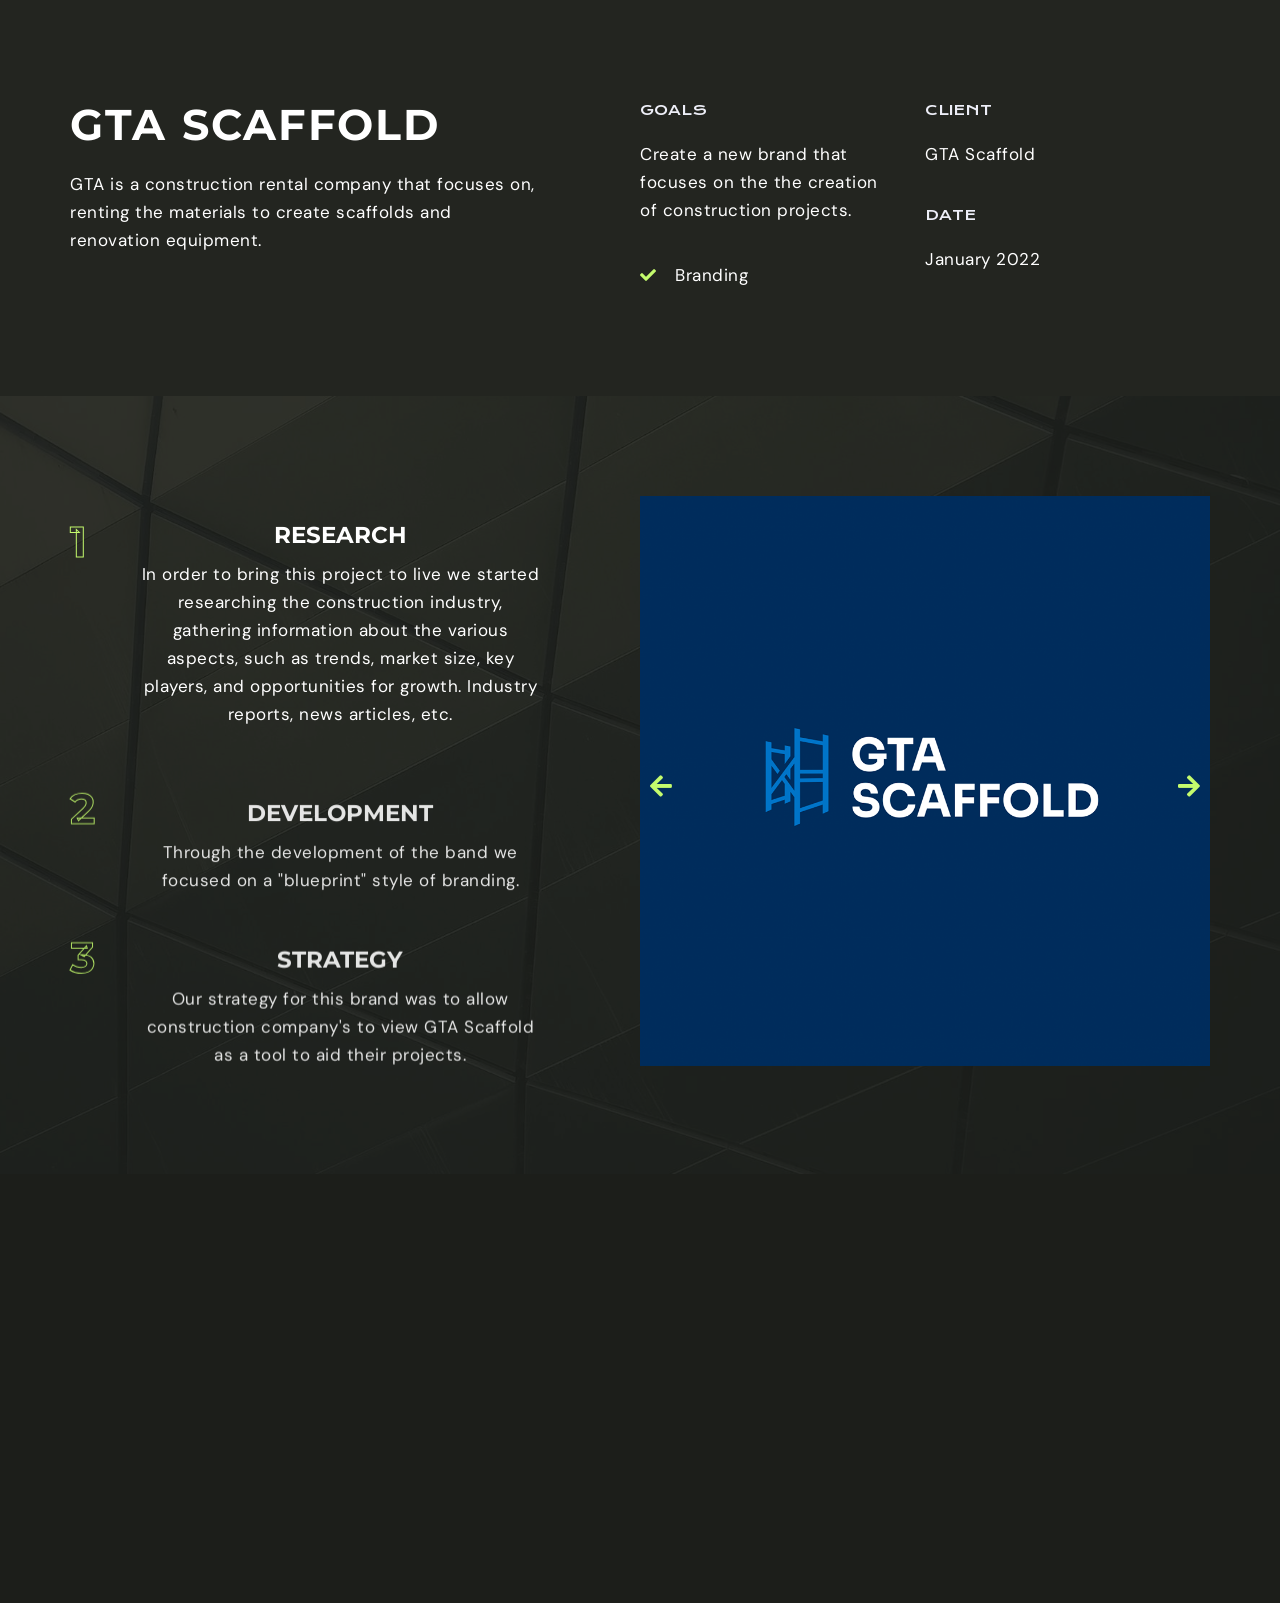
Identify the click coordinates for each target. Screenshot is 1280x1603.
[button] (661, 868)
